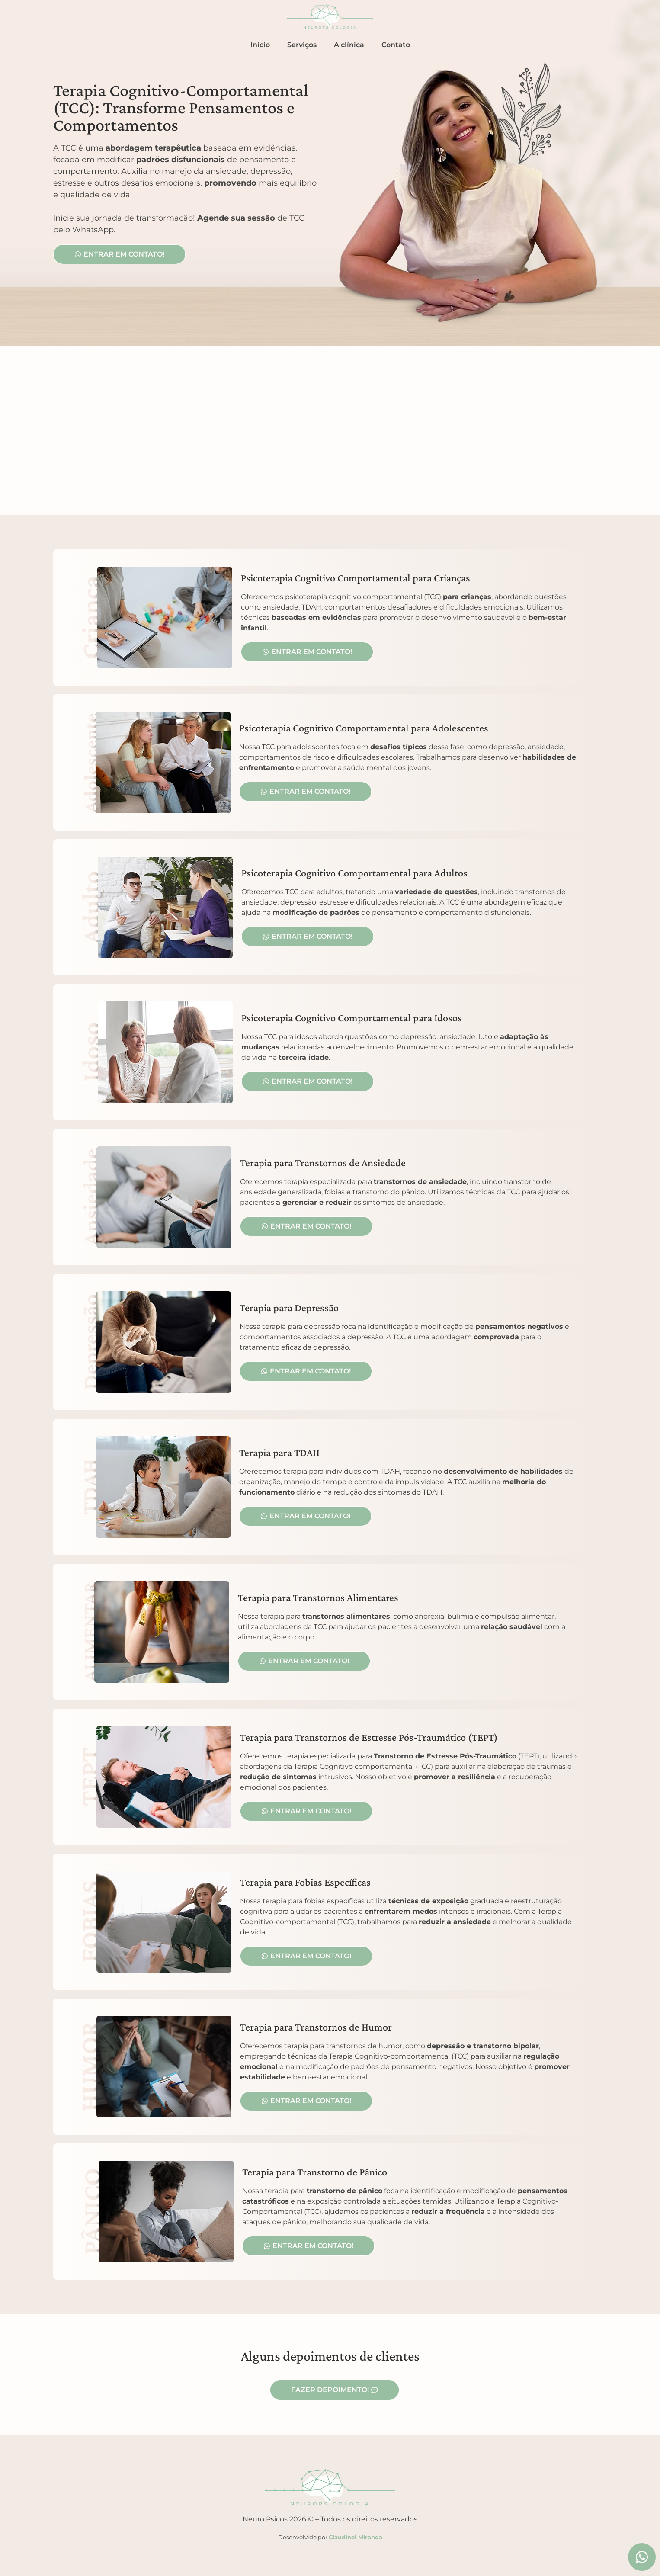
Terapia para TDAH (279, 1452)
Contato (395, 45)
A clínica (349, 45)
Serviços (302, 45)
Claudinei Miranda (355, 2537)
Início (260, 45)
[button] (305, 1516)
